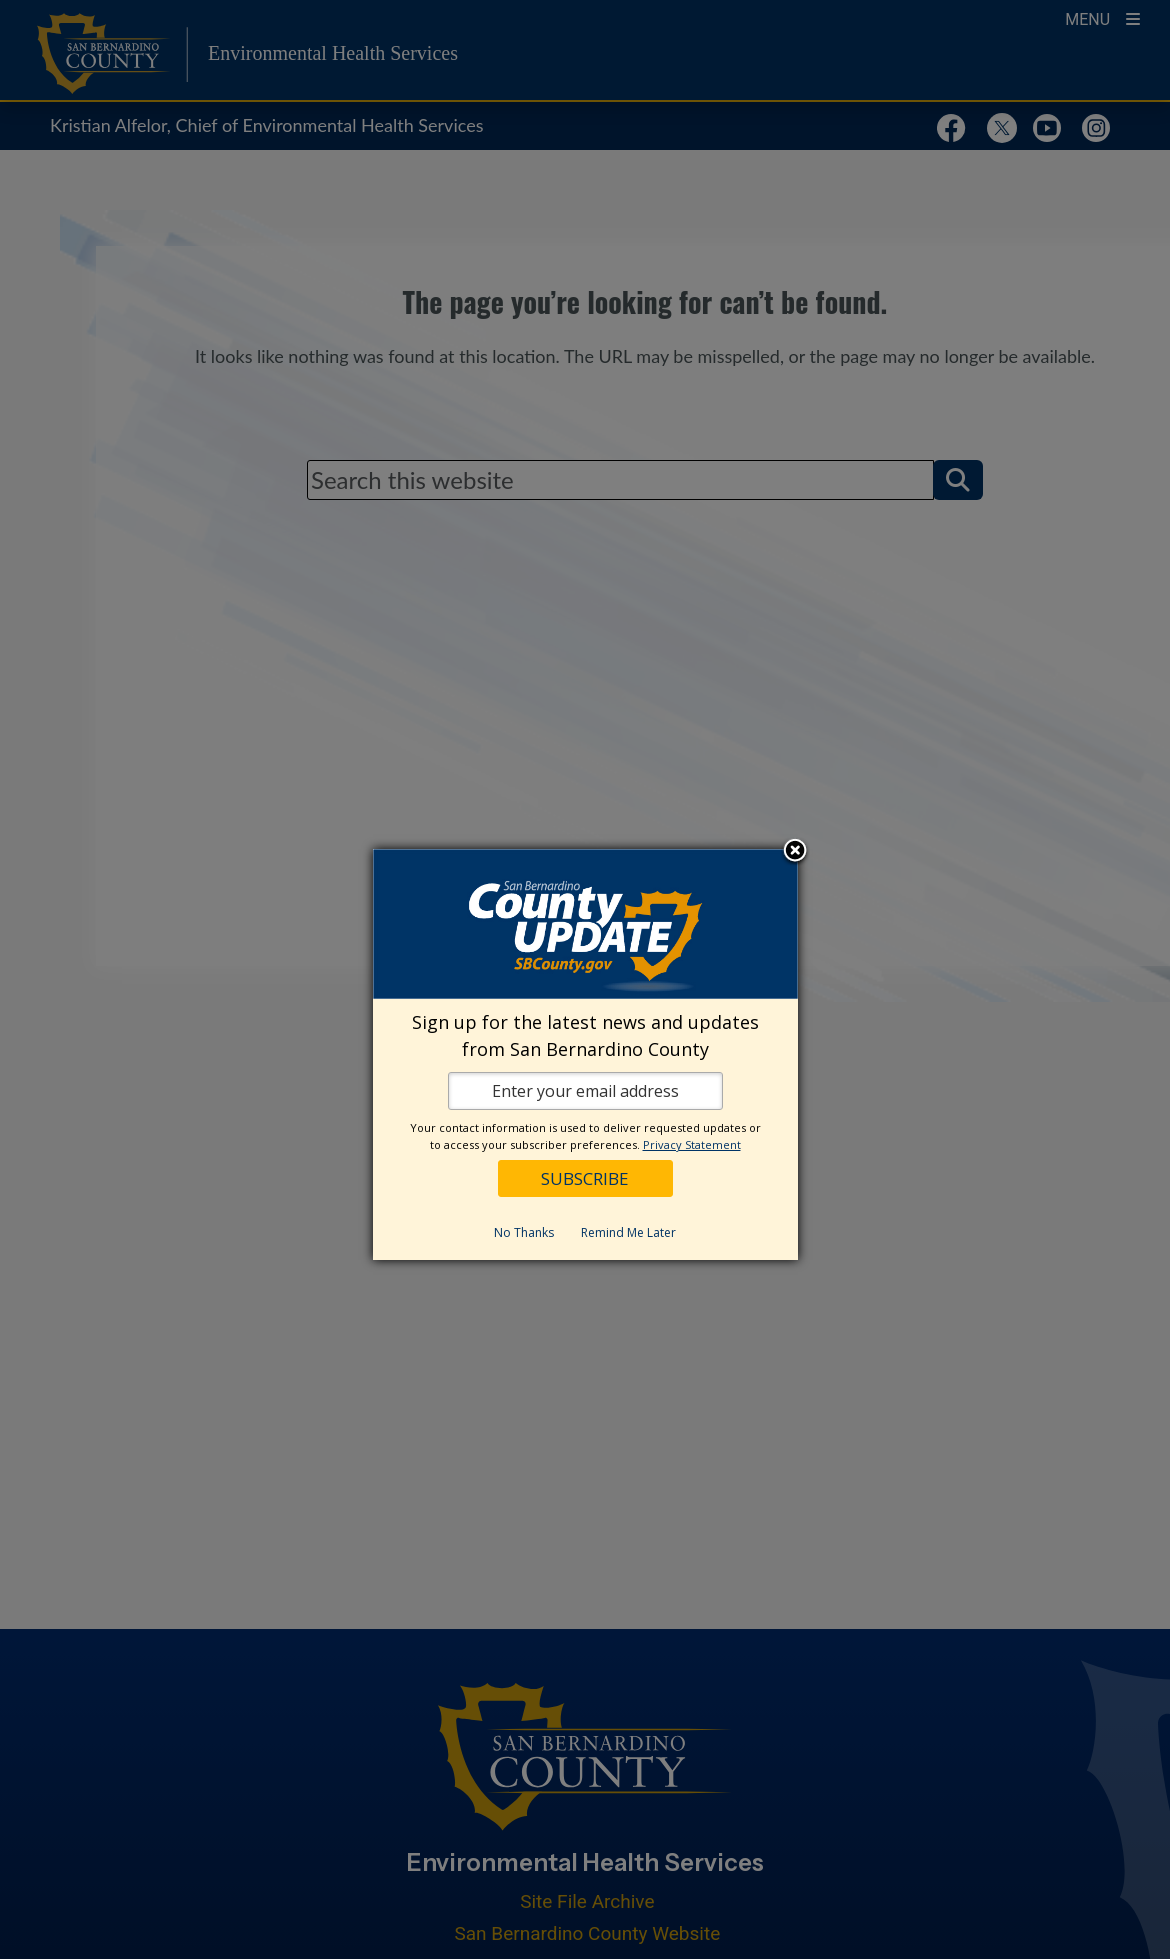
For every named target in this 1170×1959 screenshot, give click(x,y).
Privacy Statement (692, 1144)
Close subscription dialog (795, 852)
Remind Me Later (628, 1232)
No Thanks (524, 1232)
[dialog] (585, 1054)
